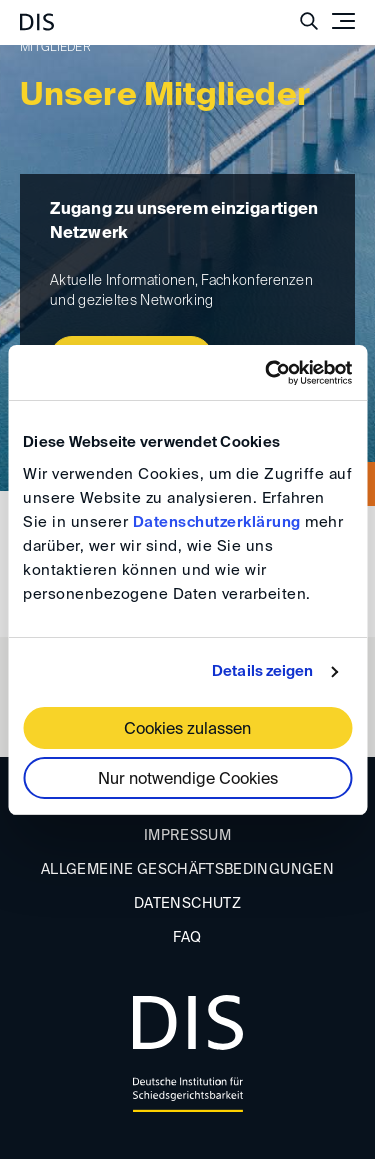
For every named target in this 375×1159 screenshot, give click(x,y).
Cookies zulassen (187, 730)
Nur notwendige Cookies (188, 780)
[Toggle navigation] (343, 21)
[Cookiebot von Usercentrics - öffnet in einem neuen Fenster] (267, 373)
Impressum (187, 836)
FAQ (187, 938)
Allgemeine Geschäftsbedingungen (187, 870)
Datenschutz (187, 904)
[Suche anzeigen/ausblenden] (309, 21)
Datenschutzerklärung (217, 522)
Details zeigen (262, 671)
